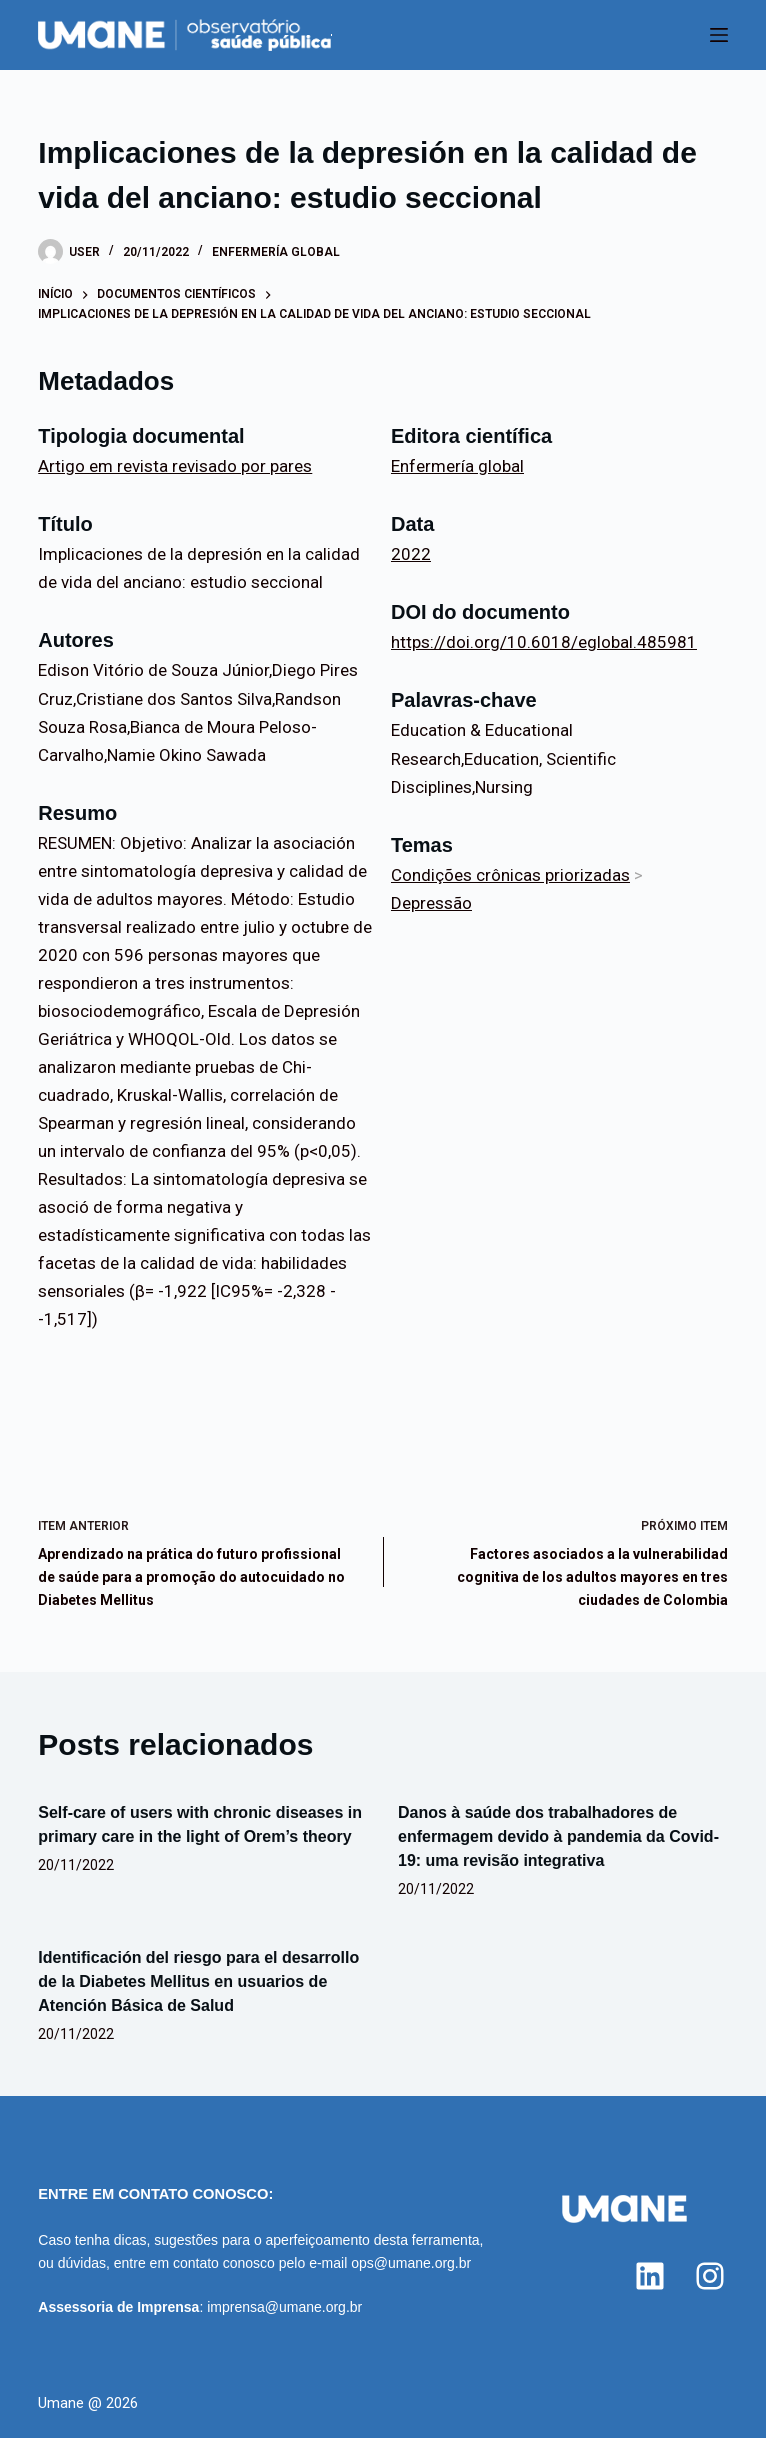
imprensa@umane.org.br (284, 2307)
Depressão (431, 903)
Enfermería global (276, 252)
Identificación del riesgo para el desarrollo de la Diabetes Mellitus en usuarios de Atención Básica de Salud (198, 1981)
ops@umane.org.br (411, 2263)
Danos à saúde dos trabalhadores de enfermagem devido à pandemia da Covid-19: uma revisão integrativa (558, 1836)
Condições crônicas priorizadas (510, 875)
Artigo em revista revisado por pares (175, 466)
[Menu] (719, 35)
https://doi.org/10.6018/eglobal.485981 (544, 642)
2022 (411, 554)
